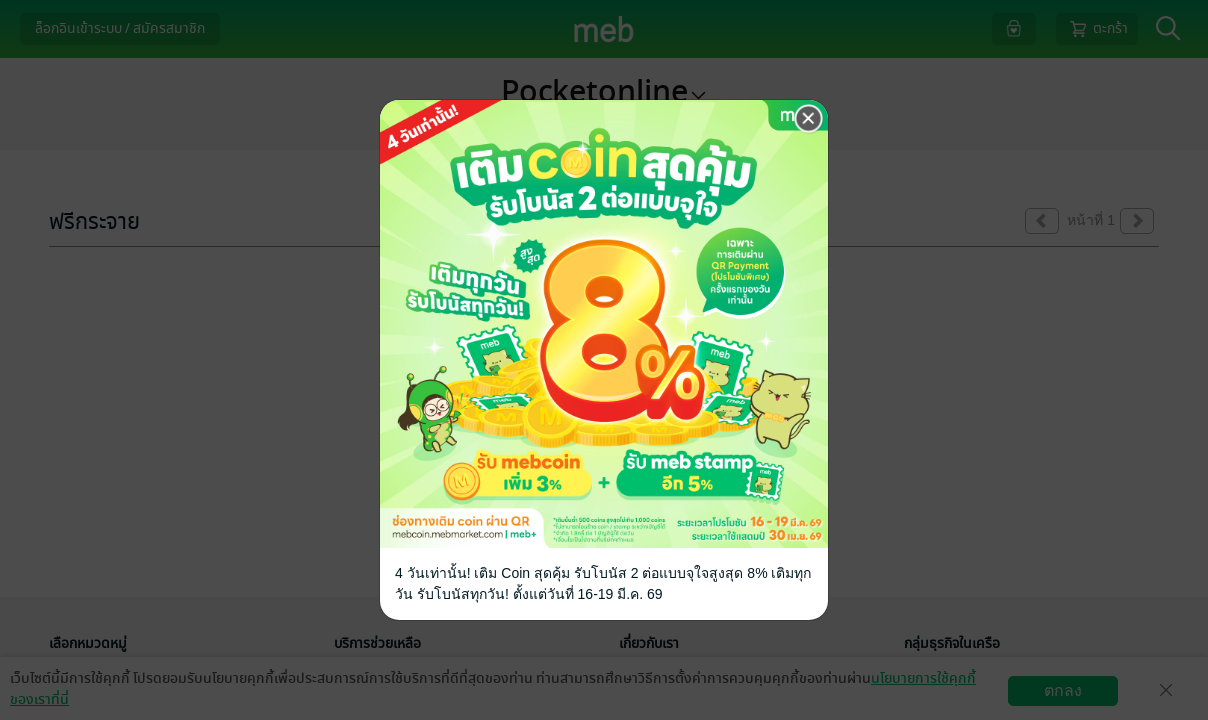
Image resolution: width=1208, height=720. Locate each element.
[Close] (809, 119)
